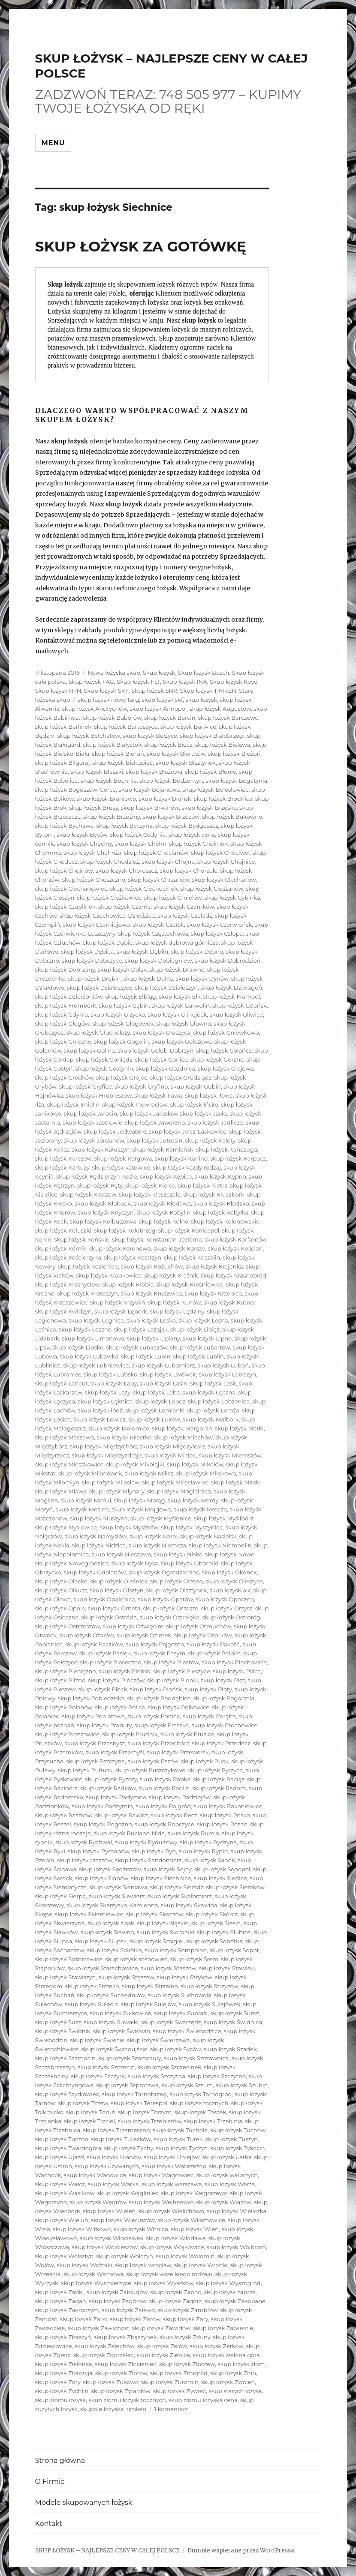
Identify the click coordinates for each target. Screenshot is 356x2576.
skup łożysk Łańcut (61, 1383)
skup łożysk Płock (102, 1689)
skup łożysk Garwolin (180, 1005)
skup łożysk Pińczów (116, 1680)
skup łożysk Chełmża (92, 852)
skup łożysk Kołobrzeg (125, 1230)
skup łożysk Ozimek (143, 1635)
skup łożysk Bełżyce (150, 735)
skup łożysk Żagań (60, 2301)
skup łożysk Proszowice (67, 1734)
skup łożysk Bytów (82, 834)
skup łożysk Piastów (171, 1662)
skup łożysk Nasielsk (208, 1536)
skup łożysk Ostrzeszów (67, 1626)
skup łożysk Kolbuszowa (103, 1221)
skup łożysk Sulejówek (209, 2004)
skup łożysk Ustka (227, 2157)
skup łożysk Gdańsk (239, 1005)
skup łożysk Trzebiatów (149, 2121)
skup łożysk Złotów (121, 2373)
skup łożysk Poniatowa (93, 1716)
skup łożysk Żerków (216, 2346)
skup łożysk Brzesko (209, 807)
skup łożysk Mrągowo (141, 1509)
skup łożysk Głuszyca (161, 1032)
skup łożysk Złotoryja (64, 2373)
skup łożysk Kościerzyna (68, 1257)
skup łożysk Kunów (174, 1302)
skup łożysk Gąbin (123, 1005)
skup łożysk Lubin (145, 1356)
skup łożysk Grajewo (225, 1068)
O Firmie (50, 2481)
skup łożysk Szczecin (106, 2067)
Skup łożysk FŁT (138, 681)
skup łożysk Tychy (128, 2148)
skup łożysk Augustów (220, 708)
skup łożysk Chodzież (109, 861)
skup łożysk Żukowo (110, 2382)
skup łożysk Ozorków (203, 1635)
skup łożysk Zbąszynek (125, 2337)
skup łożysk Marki (239, 1428)
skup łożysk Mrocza (200, 1509)
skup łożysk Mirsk (235, 1482)
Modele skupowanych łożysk (84, 2502)
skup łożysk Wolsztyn (64, 2256)
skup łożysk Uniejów (171, 2157)
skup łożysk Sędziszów (110, 1869)
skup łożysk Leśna (203, 1320)
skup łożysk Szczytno (217, 2076)
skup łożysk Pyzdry (111, 1779)
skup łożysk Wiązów (223, 2202)
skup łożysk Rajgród (163, 1806)
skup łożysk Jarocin (90, 1113)
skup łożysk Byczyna (124, 825)
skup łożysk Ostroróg (231, 1617)
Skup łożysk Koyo (233, 681)
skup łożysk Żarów (135, 2319)
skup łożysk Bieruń (118, 753)
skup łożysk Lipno (207, 1338)
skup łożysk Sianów (101, 1878)
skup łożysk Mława (61, 1491)
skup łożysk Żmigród (179, 2373)
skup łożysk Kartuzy (62, 1167)
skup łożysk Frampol (231, 996)
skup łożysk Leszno (85, 1329)
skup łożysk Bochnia (108, 780)
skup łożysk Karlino (181, 1158)
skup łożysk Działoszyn (166, 987)
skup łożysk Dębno (197, 951)
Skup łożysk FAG (91, 681)
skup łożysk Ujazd (59, 2157)
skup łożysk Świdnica (233, 2022)
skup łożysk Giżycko (118, 1014)
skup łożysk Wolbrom (236, 2247)
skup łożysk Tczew (83, 2103)
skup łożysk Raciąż (218, 1779)
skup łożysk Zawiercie (223, 2328)
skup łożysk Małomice (118, 1428)
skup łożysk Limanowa (93, 1338)
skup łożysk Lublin (198, 1356)
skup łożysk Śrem (194, 1959)
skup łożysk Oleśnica (118, 1581)
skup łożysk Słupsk (101, 1941)
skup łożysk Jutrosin (155, 1140)
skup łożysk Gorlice (161, 1059)
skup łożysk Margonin (182, 1428)
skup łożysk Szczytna (156, 2076)
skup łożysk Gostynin (104, 1068)
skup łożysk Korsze (179, 1248)
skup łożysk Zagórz (175, 2301)
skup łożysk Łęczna (209, 1392)
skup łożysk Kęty (100, 1185)
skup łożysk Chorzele (189, 870)
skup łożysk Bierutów (176, 753)
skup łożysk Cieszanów (211, 888)
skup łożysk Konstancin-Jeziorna (157, 1239)
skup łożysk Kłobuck (103, 1203)
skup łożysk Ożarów (86, 1635)
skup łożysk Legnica (96, 1320)
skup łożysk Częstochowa (153, 933)
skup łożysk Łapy (114, 1383)
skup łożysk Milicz (148, 1473)
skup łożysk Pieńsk (124, 1671)
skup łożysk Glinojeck (177, 1014)
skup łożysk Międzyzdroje (107, 1455)
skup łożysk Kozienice (88, 1266)
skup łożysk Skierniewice (89, 1914)
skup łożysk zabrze (230, 2292)
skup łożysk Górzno (217, 1059)
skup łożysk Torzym (145, 2112)
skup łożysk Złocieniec (126, 2364)
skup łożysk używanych (107, 2166)
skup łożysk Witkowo (82, 2229)
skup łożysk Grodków (64, 1077)
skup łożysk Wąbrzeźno (174, 2166)
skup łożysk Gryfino (141, 1086)
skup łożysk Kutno (228, 1302)
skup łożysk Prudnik (130, 1734)
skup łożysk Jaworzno (155, 1122)
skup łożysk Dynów (202, 978)
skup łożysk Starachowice (102, 1968)
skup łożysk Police (120, 1707)
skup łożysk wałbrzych (227, 2175)
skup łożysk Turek (178, 2139)
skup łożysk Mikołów (195, 1464)
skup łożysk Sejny (168, 1869)
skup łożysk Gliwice (236, 1014)
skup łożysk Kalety (210, 1140)
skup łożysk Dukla (148, 978)
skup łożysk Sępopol (222, 1869)
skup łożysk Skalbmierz (180, 1896)
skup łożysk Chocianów (156, 852)
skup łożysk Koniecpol (189, 1230)
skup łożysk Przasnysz (94, 1743)
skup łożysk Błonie (210, 771)
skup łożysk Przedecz (221, 1743)
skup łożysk (201, 699)
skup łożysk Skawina (189, 1905)
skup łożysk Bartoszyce (125, 726)
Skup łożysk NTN (58, 690)
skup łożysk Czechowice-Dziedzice (107, 915)
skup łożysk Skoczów (155, 1914)
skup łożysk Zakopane (234, 2301)
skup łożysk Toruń (90, 2112)
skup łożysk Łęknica (105, 1401)
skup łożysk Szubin (241, 2085)
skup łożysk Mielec (170, 1455)
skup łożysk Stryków (184, 1977)
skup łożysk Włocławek (111, 2238)
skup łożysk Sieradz (177, 1887)
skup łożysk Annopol (158, 708)
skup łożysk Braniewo (106, 798)
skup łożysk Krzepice (213, 1293)
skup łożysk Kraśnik (171, 1275)
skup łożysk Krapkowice (109, 1275)
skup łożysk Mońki (85, 1500)
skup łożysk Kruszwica (151, 1293)
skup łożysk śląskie (163, 1923)
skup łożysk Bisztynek (186, 762)
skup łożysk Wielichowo (171, 2211)
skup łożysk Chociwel (220, 852)
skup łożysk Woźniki (84, 2265)
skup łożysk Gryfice (85, 1086)
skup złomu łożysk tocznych (127, 2399)
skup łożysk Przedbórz (158, 1743)
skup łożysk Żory (58, 2382)
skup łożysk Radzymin (102, 1806)
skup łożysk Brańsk (165, 798)
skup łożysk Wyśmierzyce (96, 2283)
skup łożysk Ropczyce (164, 1824)
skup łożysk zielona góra (226, 2355)
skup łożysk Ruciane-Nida (129, 1833)
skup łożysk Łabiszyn (227, 1374)
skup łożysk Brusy (93, 807)
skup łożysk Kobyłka (220, 1212)
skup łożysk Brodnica (223, 798)
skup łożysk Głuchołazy (98, 1032)
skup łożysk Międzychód (103, 1446)
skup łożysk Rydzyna (208, 1842)
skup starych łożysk (235, 2391)
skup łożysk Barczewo (228, 717)
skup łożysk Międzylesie (172, 1446)
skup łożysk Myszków (129, 1527)
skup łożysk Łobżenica (219, 1401)
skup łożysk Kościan (235, 1248)
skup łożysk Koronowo (120, 1248)
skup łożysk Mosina (82, 1509)
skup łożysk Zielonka (63, 2364)
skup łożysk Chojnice (226, 861)
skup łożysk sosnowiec (136, 1959)
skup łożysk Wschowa (93, 2274)
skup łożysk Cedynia (138, 834)
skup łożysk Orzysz (227, 1608)
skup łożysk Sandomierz (148, 1860)
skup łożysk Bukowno (232, 816)
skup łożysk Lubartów (200, 1347)
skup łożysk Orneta (114, 1608)
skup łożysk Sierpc (60, 1896)
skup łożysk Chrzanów (158, 879)
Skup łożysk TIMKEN (208, 690)
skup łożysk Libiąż (195, 1329)
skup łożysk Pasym (159, 1653)
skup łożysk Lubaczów (136, 1347)
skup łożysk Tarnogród (200, 2094)
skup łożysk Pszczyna (95, 1761)
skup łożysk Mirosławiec (175, 1482)
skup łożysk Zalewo (128, 2310)
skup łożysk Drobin (94, 978)
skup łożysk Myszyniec (192, 1527)
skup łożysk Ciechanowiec (71, 888)
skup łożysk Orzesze (171, 1608)
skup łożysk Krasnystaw (67, 1284)
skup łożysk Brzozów (171, 816)
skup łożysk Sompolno (176, 1950)
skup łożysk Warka (113, 2184)
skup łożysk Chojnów (64, 870)
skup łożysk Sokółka (114, 1950)
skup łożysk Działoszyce (100, 987)
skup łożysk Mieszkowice (69, 1464)
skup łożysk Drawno (177, 969)
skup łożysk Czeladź (184, 915)
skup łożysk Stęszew (126, 1977)
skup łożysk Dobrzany (65, 969)
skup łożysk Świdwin (121, 2031)
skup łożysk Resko (225, 1815)
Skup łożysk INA (185, 681)
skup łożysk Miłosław (110, 1482)
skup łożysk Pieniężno (65, 1671)
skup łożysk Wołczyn (124, 2256)
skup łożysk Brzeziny (111, 816)
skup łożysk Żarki (83, 2319)
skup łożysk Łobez (160, 1401)
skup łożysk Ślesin (216, 1923)
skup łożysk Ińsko (194, 1104)
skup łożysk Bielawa (222, 744)
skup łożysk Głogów (62, 1023)
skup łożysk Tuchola (180, 2130)
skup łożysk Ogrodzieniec (163, 1572)
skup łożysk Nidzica (99, 1545)
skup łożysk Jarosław (148, 1113)
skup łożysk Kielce (150, 1185)
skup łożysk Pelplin (214, 1653)
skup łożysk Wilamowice (191, 2220)
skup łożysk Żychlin (62, 2391)
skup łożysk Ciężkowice (109, 897)
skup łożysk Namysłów (95, 1536)
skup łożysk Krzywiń (117, 1302)
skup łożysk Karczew (63, 1158)
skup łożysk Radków (108, 1788)
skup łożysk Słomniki (165, 1932)
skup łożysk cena (192, 834)
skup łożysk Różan (222, 1824)
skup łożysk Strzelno (150, 1986)
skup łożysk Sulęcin (91, 2004)
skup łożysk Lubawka (89, 1356)
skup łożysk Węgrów (97, 2202)
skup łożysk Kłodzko (221, 1203)
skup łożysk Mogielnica (179, 1491)
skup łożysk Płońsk (156, 1689)
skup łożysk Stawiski (227, 1968)
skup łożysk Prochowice (225, 1725)
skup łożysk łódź (100, 1410)
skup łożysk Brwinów (150, 807)
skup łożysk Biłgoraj (62, 762)
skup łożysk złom (241, 2364)
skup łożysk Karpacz (238, 1158)
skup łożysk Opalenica (104, 1599)
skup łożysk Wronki (201, 2265)
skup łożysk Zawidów (161, 2328)
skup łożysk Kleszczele (150, 1194)
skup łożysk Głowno (183, 1023)
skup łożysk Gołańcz (224, 1050)
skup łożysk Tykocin (237, 2148)
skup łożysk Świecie (97, 2040)
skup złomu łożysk (60, 2399)
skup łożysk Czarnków (184, 906)
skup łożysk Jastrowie (92, 1122)
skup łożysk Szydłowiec (67, 2094)
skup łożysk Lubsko (110, 1374)
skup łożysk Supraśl (181, 2013)
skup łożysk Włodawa (176, 2238)
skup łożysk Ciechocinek (144, 888)
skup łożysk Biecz (168, 744)
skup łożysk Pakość (213, 1644)
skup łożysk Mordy (193, 1500)
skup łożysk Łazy (107, 1392)
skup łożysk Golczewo (182, 1041)
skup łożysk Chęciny (84, 843)
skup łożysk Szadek (230, 2049)
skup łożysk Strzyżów (209, 1986)
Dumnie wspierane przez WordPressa (240, 2550)
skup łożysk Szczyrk (98, 2076)
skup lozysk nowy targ (108, 699)
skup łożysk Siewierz (116, 1896)
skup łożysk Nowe (229, 1554)
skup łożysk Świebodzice (187, 2031)
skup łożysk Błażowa (154, 771)
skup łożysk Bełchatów (88, 735)
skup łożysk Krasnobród (233, 1275)
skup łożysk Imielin (73, 1104)
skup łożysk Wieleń (109, 2211)
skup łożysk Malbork (211, 1419)
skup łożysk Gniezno (63, 1041)
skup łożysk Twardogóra (68, 2148)
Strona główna (60, 2460)
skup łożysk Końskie (81, 1239)
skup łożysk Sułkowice (120, 2013)
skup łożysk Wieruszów (123, 2220)
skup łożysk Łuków (154, 1419)
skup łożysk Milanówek (90, 1473)
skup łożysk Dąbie (108, 942)
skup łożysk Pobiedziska (91, 1698)
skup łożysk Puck (205, 1761)
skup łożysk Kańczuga (226, 1149)
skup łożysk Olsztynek (176, 1590)
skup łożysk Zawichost (98, 2328)
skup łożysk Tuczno (61, 2139)
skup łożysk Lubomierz (163, 1365)
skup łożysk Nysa (135, 1563)
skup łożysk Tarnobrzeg (134, 2094)
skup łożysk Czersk (158, 924)
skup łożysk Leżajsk (141, 1329)
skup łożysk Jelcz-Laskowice (187, 1131)
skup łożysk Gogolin (121, 1041)
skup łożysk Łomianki (154, 1410)
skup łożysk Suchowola (179, 1995)
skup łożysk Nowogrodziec (72, 1563)
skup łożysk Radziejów (180, 1797)
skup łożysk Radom (219, 1788)
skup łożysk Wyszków (163, 2283)
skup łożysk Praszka (161, 1725)
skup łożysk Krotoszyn (87, 1293)
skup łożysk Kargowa (123, 1158)
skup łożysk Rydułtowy (146, 1842)
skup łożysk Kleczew (88, 1194)
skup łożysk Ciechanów (224, 879)
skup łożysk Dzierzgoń (231, 987)
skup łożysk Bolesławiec (215, 789)
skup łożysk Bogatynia (236, 780)
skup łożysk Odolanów (95, 1572)
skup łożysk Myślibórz (223, 1518)
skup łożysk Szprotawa (127, 2085)
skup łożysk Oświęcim (133, 1626)
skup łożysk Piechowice (234, 1662)
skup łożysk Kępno (220, 1176)
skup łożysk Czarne (124, 906)
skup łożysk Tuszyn (231, 2139)
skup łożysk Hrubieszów (99, 1095)
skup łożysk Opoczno (225, 1599)
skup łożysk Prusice (187, 1734)
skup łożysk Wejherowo (161, 2202)
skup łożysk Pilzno (60, 1680)
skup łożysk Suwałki (111, 2022)
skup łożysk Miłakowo (206, 1473)
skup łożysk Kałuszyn (101, 1149)
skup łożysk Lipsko (77, 1347)
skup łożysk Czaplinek (65, 906)
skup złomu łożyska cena (203, 2399)
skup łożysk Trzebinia (213, 2121)
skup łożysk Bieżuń (234, 753)
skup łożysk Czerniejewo (96, 924)
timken (136, 2408)
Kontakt (49, 2523)
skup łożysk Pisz (223, 1680)
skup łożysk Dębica (87, 951)
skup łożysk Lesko (151, 1320)
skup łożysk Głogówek (123, 1023)
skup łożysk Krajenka (214, 1266)
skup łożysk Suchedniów (111, 1995)
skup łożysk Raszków (64, 1815)
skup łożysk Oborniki (189, 1563)
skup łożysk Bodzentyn (171, 780)
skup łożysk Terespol (139, 2103)
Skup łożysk (159, 672)
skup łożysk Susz (58, 2022)
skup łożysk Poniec (153, 1716)
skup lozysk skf (162, 699)
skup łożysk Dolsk (122, 969)
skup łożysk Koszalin (192, 1257)
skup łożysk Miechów (183, 1437)
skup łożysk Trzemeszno (116, 2130)
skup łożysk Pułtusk (85, 1770)
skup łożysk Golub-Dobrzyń (155, 1050)
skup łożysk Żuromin (170, 2382)
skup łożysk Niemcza (157, 1545)
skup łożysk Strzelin (92, 1986)
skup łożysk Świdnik (63, 2031)
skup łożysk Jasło (203, 1113)
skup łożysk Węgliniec (127, 2193)
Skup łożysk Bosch (203, 672)
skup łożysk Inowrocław (134, 1104)
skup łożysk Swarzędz (171, 2022)
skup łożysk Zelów (162, 2346)
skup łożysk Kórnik (61, 1248)
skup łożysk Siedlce (220, 1878)
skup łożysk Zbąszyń (63, 2337)
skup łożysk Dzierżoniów (69, 996)
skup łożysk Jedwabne (115, 1131)
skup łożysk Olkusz (61, 1590)
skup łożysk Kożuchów (152, 1266)
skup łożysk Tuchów (237, 2130)
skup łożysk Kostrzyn (132, 1257)
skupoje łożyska (102, 2408)
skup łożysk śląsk (110, 1923)
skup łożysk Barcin (170, 717)
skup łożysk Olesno (176, 1581)
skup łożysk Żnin (233, 2373)
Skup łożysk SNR (154, 690)
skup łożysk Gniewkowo (226, 1032)
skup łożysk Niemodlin (220, 1545)
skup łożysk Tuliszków (121, 2139)
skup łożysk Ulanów (114, 2157)
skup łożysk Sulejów (148, 2004)
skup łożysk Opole (60, 1608)
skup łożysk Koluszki (63, 1230)
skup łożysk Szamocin (65, 2058)
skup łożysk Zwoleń (228, 2382)
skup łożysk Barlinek (63, 726)
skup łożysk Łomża (213, 1410)
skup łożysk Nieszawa (121, 1554)
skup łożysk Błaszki (96, 771)
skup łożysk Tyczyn (182, 2148)
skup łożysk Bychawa (64, 825)
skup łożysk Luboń (223, 1365)
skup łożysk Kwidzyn (63, 1311)
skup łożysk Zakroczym (67, 2310)
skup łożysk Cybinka (232, 897)
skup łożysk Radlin (164, 1788)
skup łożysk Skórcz (212, 1914)
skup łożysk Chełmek (198, 843)
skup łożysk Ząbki (59, 2292)
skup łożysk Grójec (122, 1077)
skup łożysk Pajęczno (155, 1644)
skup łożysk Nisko (178, 1554)
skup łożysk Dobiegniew (158, 960)
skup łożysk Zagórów (118, 2301)
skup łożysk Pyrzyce (215, 1770)
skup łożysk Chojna (168, 861)
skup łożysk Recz (174, 1815)
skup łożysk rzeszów (84, 1860)
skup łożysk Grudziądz (181, 1077)
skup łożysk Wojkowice (172, 2247)
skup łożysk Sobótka (214, 1941)
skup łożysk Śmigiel (157, 1941)
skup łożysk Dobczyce (92, 960)
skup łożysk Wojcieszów (104, 2247)
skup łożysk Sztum (187, 2085)
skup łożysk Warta (230, 2184)
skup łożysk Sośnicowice (69, 1959)
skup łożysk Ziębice (163, 2355)
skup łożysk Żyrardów (120, 2391)
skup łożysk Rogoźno (103, 1824)
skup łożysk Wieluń (61, 2220)
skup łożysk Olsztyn (117, 1590)
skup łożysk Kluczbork (213, 1194)
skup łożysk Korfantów (236, 1239)
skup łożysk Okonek (229, 1572)
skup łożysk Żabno (175, 2292)
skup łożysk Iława (158, 1095)
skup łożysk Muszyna (99, 1518)
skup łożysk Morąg (139, 1500)
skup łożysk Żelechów (105, 2346)
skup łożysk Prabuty (104, 1725)
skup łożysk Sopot (234, 1950)
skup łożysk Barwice (188, 726)
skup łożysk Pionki (172, 1680)
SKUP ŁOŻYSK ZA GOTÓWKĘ (140, 246)
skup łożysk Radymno (116, 1797)
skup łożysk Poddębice (159, 1698)
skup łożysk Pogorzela (223, 1698)
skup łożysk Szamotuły (129, 2058)
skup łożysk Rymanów (98, 1851)
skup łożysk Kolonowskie (225, 1221)
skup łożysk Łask (213, 1383)
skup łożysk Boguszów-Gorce (75, 789)
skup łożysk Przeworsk (178, 1752)
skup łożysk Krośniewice (190, 1284)
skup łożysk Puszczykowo (150, 1770)
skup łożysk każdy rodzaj (186, 1167)
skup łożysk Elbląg (130, 996)
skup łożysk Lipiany (153, 1338)
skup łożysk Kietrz (202, 1185)
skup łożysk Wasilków (65, 2193)
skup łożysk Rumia (193, 1833)
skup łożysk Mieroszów (230, 1455)
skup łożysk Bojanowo (149, 789)
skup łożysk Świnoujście (114, 2049)
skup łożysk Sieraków (235, 1887)
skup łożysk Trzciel (89, 2121)
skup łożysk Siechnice (161, 1878)
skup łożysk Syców (175, 2049)
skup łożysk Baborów (112, 717)
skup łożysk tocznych (199, 2103)
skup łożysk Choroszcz (126, 870)
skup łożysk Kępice (166, 1176)
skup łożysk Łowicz (99, 1419)
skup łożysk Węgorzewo (194, 2193)
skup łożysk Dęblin (143, 951)
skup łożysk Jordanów (93, 1140)
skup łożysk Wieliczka (236, 2211)
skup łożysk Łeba (156, 1392)
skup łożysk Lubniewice (96, 1365)
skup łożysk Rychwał (83, 1842)
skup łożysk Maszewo (64, 1437)
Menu (53, 143)
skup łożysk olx (229, 1590)
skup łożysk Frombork (66, 1005)
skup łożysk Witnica (140, 2229)
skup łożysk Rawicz (121, 1815)
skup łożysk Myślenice (160, 1518)
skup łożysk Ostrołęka (169, 1617)
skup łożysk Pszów (152, 1761)
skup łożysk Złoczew (187, 2364)
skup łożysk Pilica (237, 1671)
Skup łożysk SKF (106, 690)
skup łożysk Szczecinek (169, 2067)
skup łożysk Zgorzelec (103, 2355)
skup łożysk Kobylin (163, 1212)
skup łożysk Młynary (117, 1491)
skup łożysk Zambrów (187, 2310)
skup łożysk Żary (185, 2319)
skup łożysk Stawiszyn (65, 1977)
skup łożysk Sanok (209, 1860)
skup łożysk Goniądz (104, 1059)
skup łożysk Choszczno (93, 879)
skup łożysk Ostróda (109, 1617)
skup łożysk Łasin (163, 1383)
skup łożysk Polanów (64, 1707)
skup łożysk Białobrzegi (212, 735)
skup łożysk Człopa (217, 933)
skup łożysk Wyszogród (228, 2283)
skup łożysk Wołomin (185, 2256)
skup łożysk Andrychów (94, 708)
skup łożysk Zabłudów (117, 2292)
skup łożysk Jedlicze (215, 1122)
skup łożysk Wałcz (60, 2184)
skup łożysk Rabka (164, 1779)
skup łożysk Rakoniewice (227, 1806)
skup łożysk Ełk (180, 996)
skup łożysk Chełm (140, 843)
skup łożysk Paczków (94, 1644)
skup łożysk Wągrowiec (161, 2175)
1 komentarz (171, 2408)
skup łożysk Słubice (223, 1932)
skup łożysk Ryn (154, 1851)
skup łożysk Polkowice (179, 1707)
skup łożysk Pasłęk (105, 1653)
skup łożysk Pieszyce (181, 1671)
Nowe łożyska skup (113, 672)
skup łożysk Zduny (185, 2337)
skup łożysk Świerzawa (158, 2040)
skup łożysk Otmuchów (198, 1626)
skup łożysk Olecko (61, 1581)
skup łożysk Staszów (168, 1968)
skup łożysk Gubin (195, 1086)
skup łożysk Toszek (200, 2112)
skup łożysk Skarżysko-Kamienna (112, 1905)
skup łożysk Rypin (203, 1851)
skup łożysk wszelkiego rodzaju (169, 2274)
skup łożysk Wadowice (94, 2175)
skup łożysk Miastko (124, 1437)
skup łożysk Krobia (128, 1284)
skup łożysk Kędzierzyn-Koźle (96, 1176)
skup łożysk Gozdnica (165, 1068)
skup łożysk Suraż (234, 2013)
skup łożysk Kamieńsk (162, 1149)
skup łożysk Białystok (112, 744)
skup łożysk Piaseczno (111, 1662)
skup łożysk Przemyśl (114, 1752)
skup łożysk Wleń (195, 2229)
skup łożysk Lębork (120, 1311)
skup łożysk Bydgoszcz (186, 825)
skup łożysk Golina (89, 1050)
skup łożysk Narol (154, 1536)
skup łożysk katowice (121, 1167)
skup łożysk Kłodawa (162, 1203)
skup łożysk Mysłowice (66, 1527)
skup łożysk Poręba (209, 1716)
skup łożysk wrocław (143, 2265)
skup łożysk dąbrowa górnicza (177, 942)
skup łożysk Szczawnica (196, 2058)
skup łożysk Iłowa (209, 1095)
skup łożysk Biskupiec (122, 762)
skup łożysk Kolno (163, 1221)
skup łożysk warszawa (172, 2184)
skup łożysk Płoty (208, 1689)
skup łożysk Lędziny (177, 1311)
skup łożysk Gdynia (61, 1014)
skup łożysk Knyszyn (106, 1212)
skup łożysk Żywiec (179, 2391)
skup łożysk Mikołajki (135, 1464)
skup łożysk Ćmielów (173, 897)
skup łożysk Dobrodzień (227, 960)
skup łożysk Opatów (165, 1599)
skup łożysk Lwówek (168, 1374)
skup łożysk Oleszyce (234, 1581)
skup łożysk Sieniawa (118, 1887)
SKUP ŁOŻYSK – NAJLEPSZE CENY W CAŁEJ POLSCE (107, 2550)
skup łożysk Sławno (107, 1932)
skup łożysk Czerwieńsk (219, 924)
